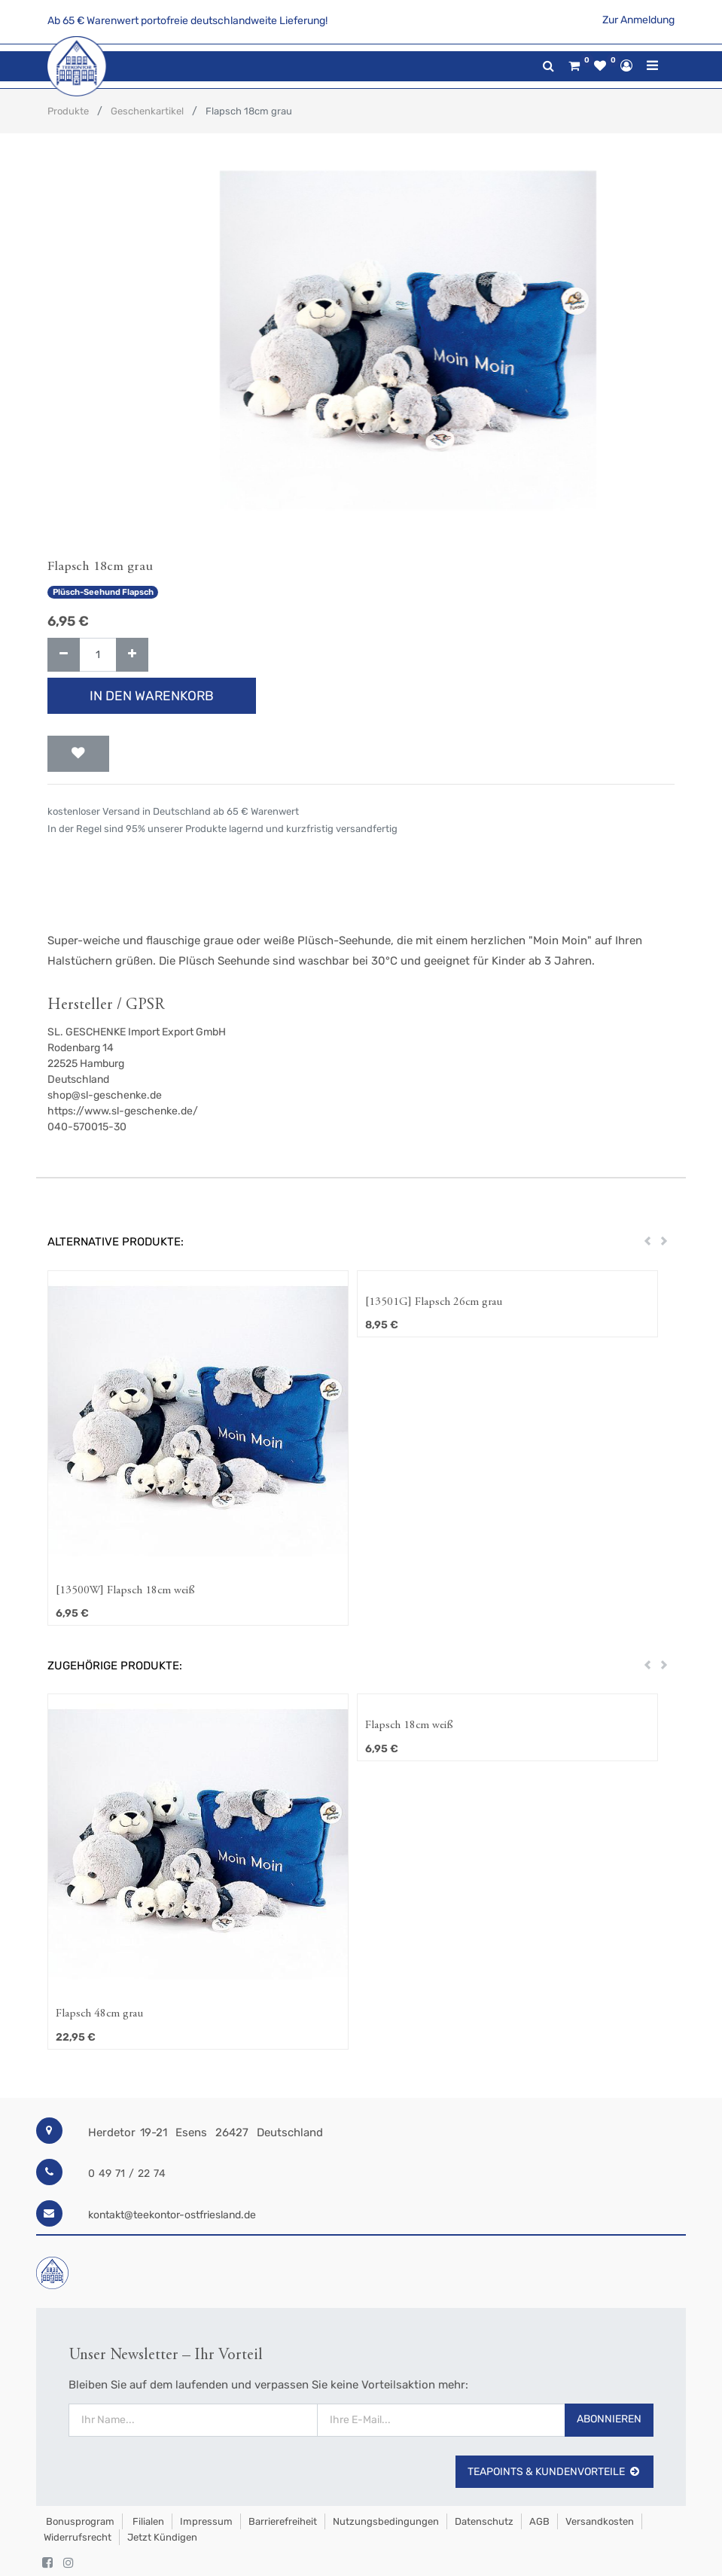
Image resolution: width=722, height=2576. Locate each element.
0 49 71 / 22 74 (127, 2173)
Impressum (206, 2521)
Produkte (68, 111)
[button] (78, 754)
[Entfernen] (63, 655)
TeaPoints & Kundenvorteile (554, 2471)
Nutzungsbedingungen (386, 2521)
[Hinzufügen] (132, 655)
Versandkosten (599, 2521)
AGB (539, 2521)
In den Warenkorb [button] (152, 695)
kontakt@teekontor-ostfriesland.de (172, 2215)
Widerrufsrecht (77, 2537)
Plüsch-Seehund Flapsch (103, 592)
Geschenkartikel (147, 111)
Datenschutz (484, 2521)
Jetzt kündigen (162, 2537)
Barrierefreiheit (282, 2521)
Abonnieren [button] (609, 2419)
